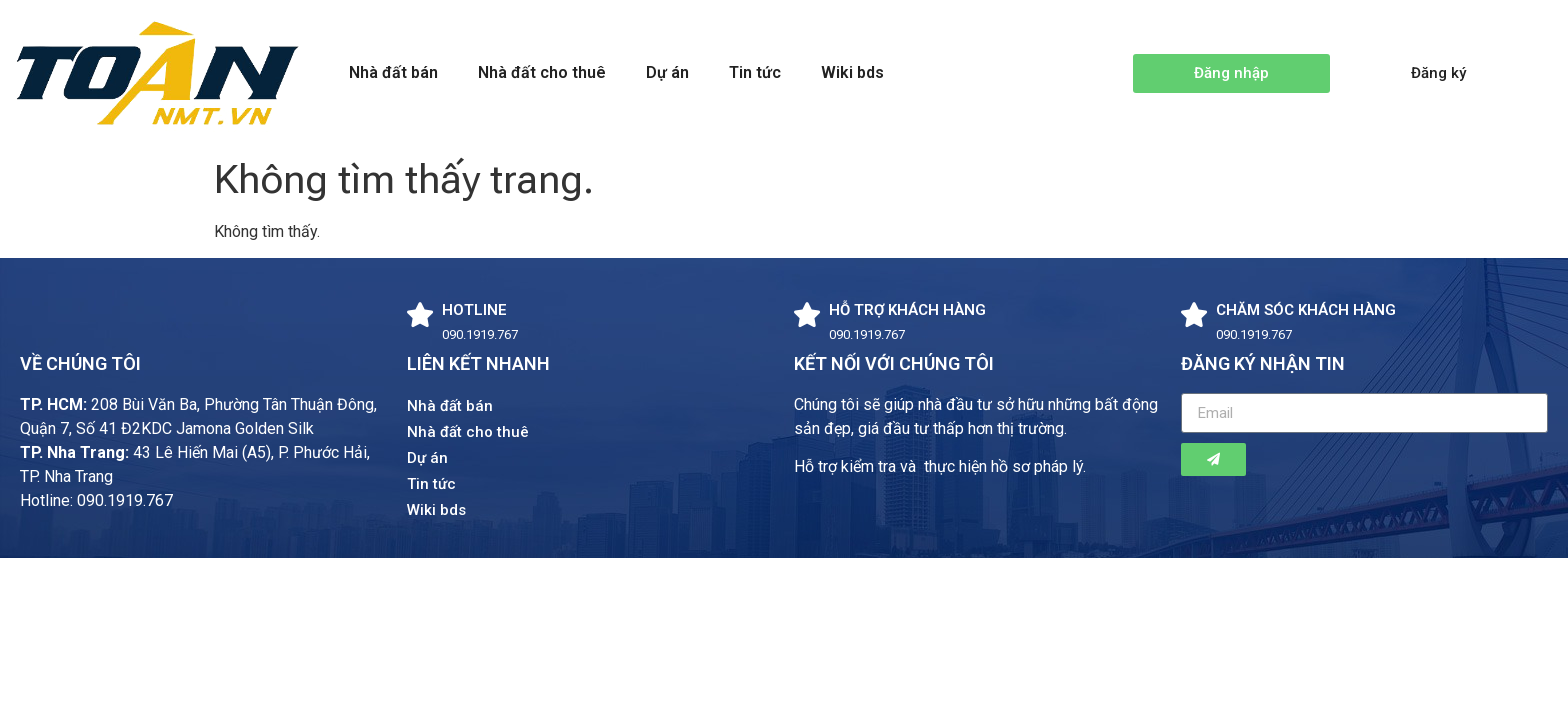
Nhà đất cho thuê (542, 72)
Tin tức (755, 72)
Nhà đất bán (393, 72)
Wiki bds (852, 72)
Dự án (667, 72)
